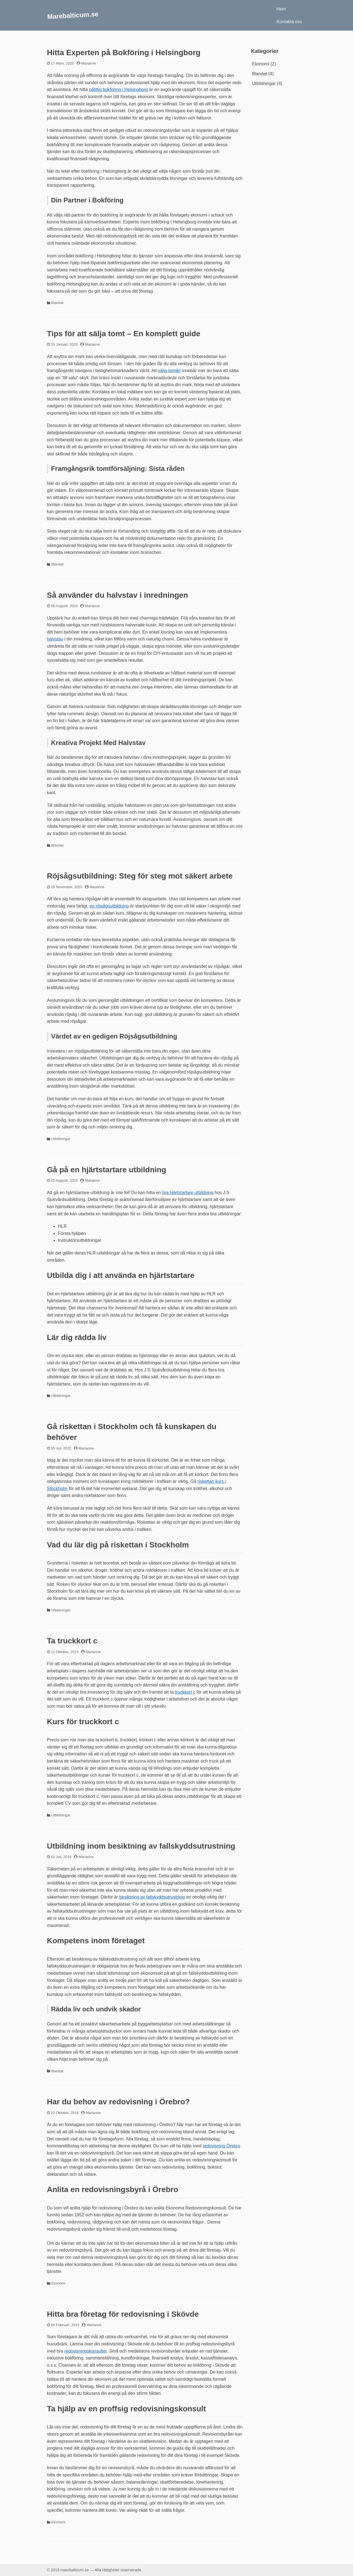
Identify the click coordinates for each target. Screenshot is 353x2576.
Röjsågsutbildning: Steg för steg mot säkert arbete (140, 876)
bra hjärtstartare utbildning (187, 1192)
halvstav (55, 639)
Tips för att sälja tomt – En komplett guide (123, 333)
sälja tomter (169, 370)
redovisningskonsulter (85, 2351)
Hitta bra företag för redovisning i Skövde (123, 2314)
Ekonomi (58, 2283)
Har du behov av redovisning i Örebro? (118, 2101)
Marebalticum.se (73, 15)
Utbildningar (60, 1139)
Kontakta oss (289, 21)
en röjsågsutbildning (109, 906)
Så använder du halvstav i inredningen (117, 595)
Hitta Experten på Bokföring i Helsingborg (123, 52)
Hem (281, 9)
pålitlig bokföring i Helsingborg (118, 89)
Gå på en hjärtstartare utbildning (106, 1169)
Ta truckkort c (72, 1641)
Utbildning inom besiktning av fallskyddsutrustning (141, 1846)
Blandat (57, 303)
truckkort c (185, 1692)
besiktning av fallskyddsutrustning (152, 1897)
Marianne (88, 63)
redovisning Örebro (221, 2145)
